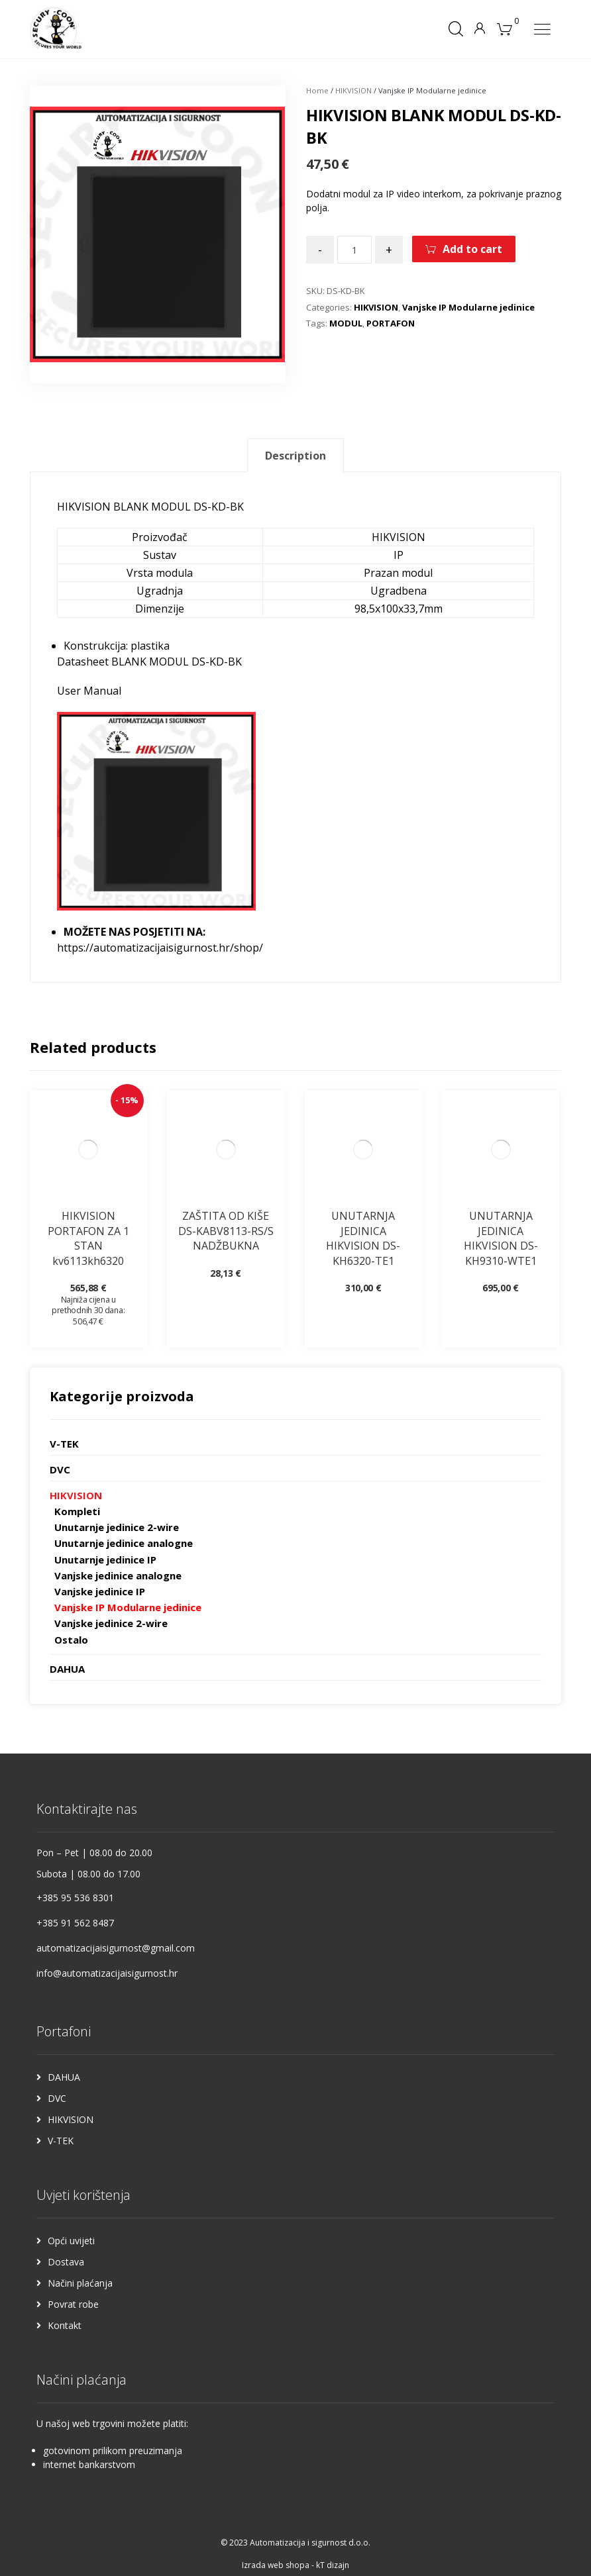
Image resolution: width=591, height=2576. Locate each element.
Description (295, 455)
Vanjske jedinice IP (99, 1591)
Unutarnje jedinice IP (105, 1559)
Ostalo (71, 1639)
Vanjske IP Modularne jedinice (468, 307)
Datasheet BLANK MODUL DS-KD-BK (149, 661)
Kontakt (64, 2325)
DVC (60, 1469)
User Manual (89, 690)
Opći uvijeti (71, 2240)
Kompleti (77, 1511)
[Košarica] (504, 28)
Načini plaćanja (80, 2283)
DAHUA (67, 1668)
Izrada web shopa (275, 2565)
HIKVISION (353, 90)
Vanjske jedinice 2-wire (111, 1623)
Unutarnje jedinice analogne (123, 1543)
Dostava (66, 2261)
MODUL (345, 323)
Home (317, 90)
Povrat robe (73, 2304)
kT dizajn (332, 2565)
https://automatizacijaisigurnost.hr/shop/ (160, 947)
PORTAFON (390, 323)
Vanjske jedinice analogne (118, 1575)
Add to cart (472, 249)
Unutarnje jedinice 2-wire (116, 1527)
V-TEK (64, 1443)
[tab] (295, 455)
